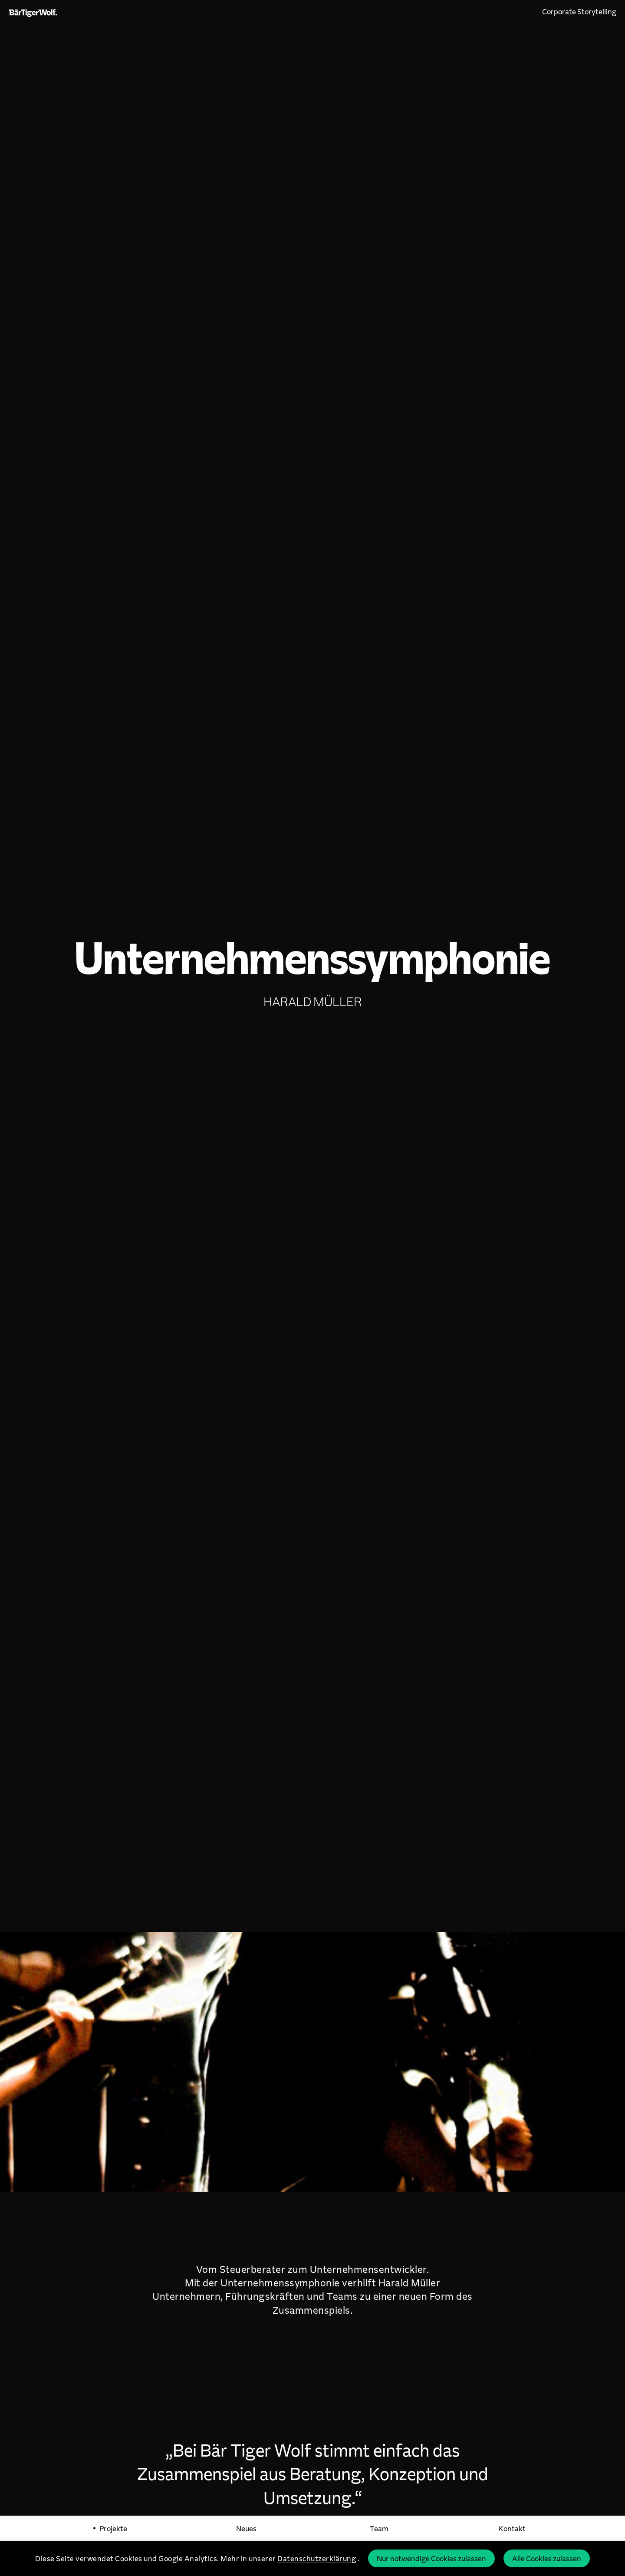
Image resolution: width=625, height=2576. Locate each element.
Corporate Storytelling (579, 11)
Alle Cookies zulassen (546, 2558)
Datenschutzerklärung (316, 2558)
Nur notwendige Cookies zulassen (431, 2558)
